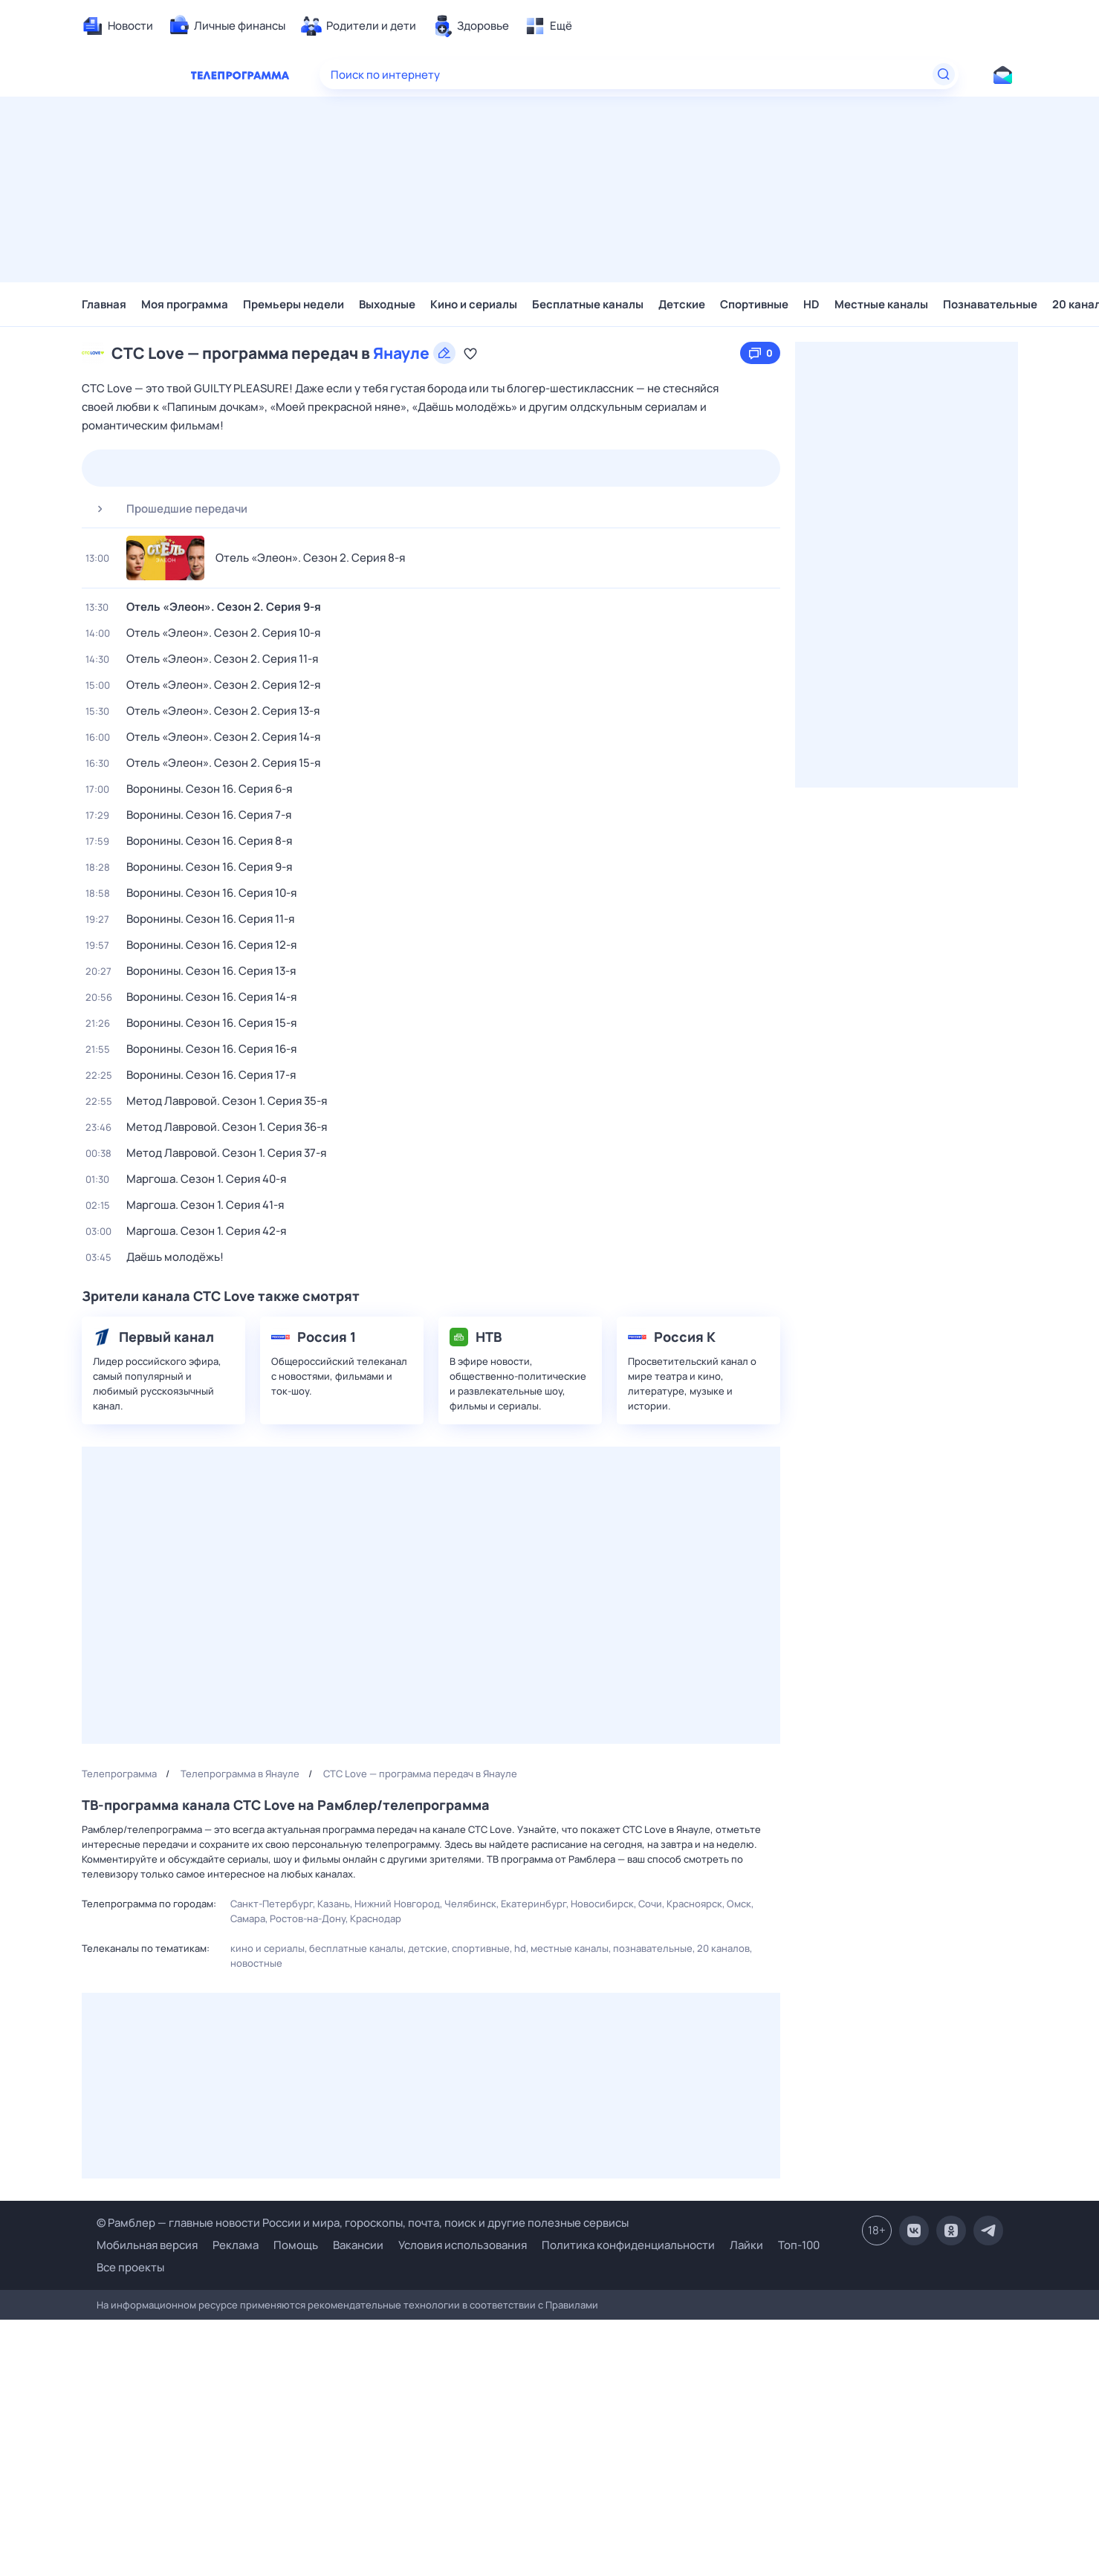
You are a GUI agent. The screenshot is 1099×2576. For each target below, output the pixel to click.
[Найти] (944, 74)
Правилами (571, 2304)
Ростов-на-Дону (308, 1918)
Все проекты (130, 2267)
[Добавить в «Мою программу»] (470, 352)
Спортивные (754, 304)
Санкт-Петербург (271, 1903)
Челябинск (470, 1903)
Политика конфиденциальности (628, 2245)
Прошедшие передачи (166, 509)
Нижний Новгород (397, 1903)
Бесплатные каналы (587, 304)
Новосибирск (602, 1903)
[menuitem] (117, 26)
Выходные (387, 304)
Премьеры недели (293, 304)
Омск (739, 1903)
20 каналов (723, 1948)
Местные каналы (881, 304)
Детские (681, 304)
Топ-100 (799, 2245)
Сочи (650, 1903)
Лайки (746, 2245)
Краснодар (375, 1918)
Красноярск (694, 1903)
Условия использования (462, 2245)
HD (811, 304)
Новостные (256, 1963)
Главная (104, 304)
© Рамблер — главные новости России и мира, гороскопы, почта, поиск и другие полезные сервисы (363, 2223)
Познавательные (990, 304)
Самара (247, 1918)
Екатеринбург (533, 1903)
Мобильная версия (147, 2245)
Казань (333, 1903)
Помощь (295, 2245)
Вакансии (358, 2245)
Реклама (236, 2245)
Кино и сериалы (473, 304)
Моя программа (184, 304)
